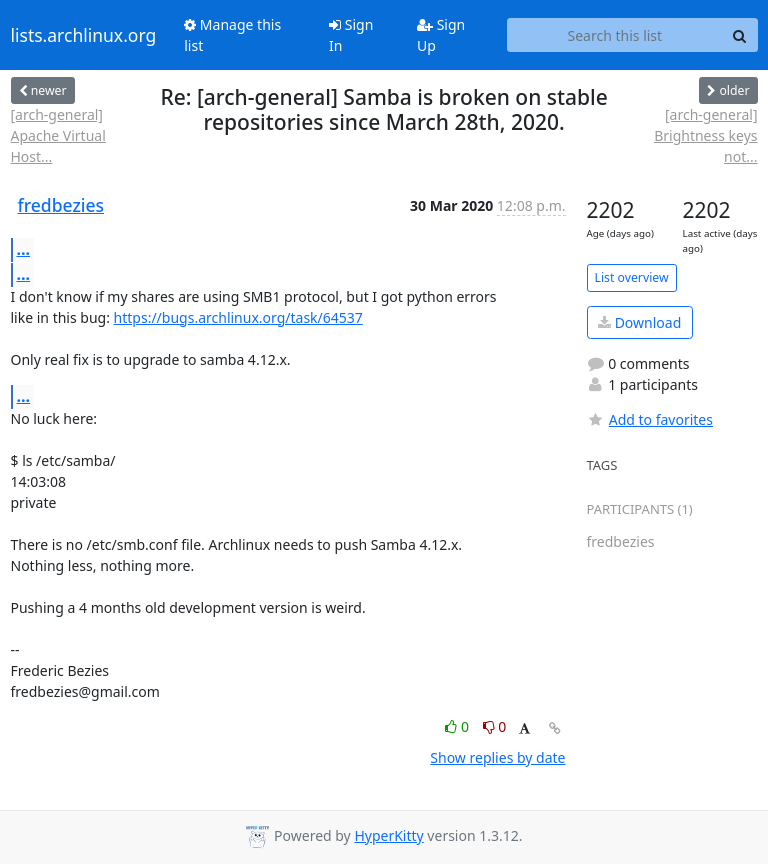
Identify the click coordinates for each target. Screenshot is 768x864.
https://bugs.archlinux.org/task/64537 (238, 317)
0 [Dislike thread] (495, 726)
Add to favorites (650, 419)
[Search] (740, 35)
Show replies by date (497, 757)
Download (639, 322)
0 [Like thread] (458, 726)
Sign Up (441, 35)
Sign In (351, 35)
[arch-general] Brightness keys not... (705, 135)
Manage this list (232, 35)
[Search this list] (614, 35)
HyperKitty (388, 835)
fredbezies (61, 205)
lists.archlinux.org (84, 35)
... (24, 249)
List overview (632, 277)
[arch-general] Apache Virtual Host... (58, 135)
